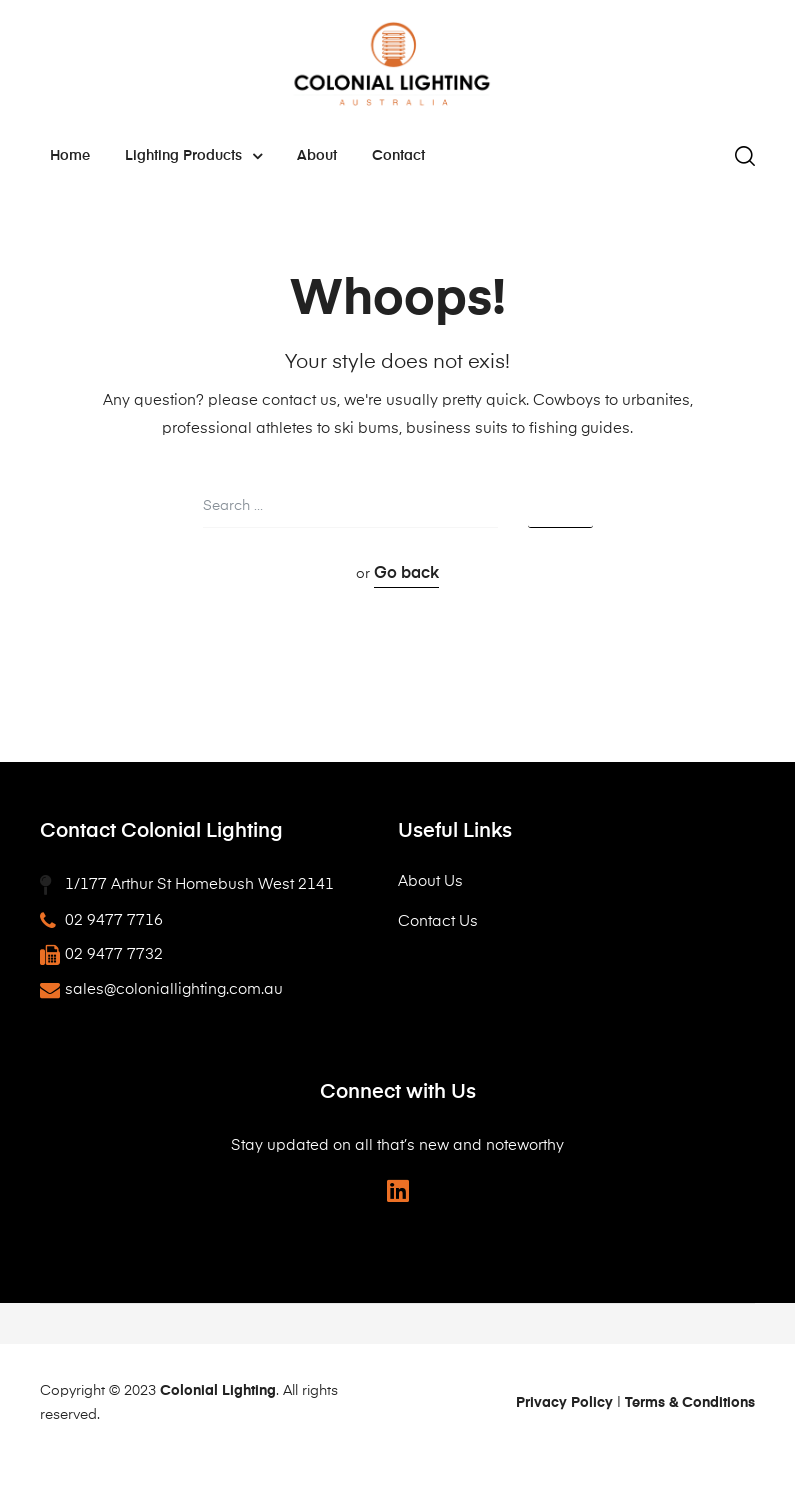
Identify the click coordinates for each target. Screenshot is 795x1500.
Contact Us (438, 921)
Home (70, 156)
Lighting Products (193, 156)
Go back (406, 574)
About (317, 156)
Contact (398, 156)
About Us (430, 881)
